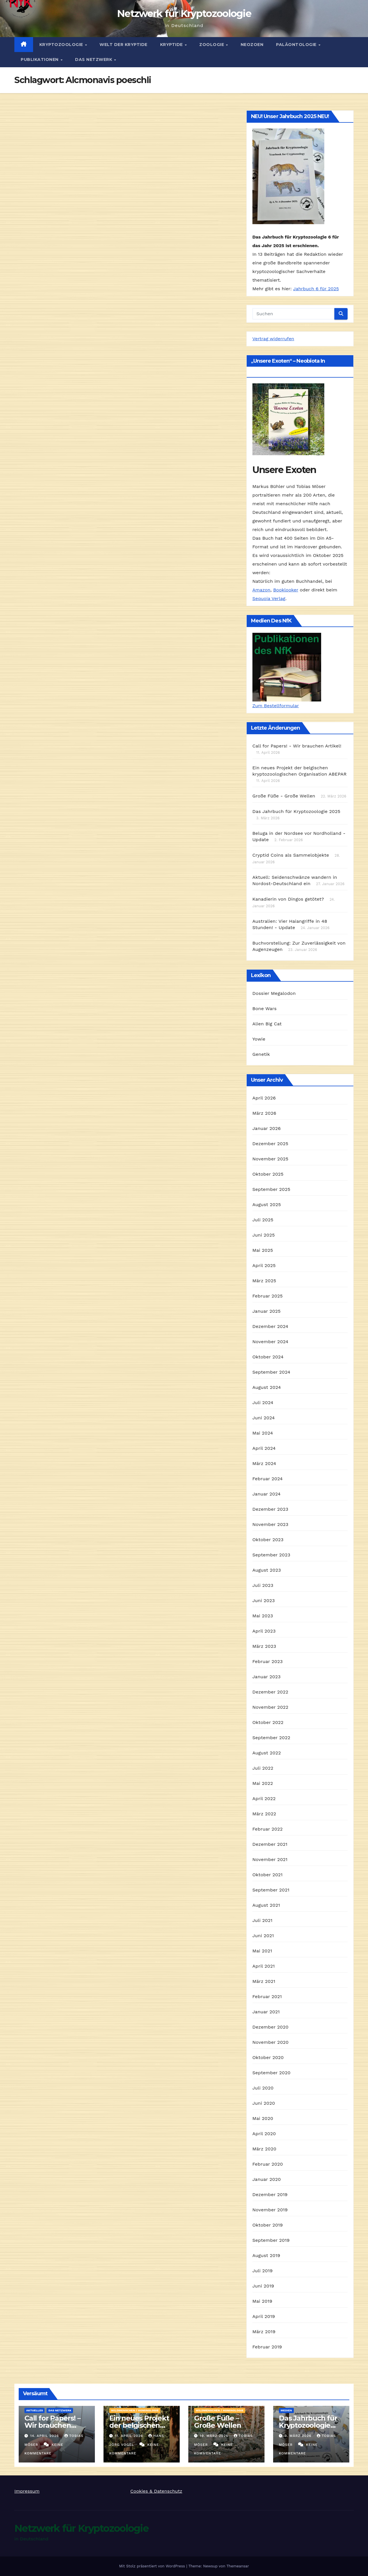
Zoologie (212, 44)
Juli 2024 (262, 1402)
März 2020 (264, 2149)
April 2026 (264, 1098)
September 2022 (271, 1737)
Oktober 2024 (267, 1357)
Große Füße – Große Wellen (217, 2421)
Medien (286, 2410)
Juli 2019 (262, 2270)
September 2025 (271, 1189)
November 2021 (270, 1859)
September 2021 (271, 1890)
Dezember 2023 (270, 1509)
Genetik (261, 1054)
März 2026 (264, 1113)
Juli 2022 (262, 1768)
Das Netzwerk (94, 59)
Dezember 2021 (270, 1844)
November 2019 (270, 2209)
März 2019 (263, 2331)
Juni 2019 (263, 2286)
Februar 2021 (267, 1996)
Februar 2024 (267, 1478)
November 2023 (270, 1524)
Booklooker (285, 590)
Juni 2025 (263, 1235)
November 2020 (270, 2042)
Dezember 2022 (270, 1692)
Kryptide (172, 44)
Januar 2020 (266, 2179)
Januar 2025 (266, 1311)
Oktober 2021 (267, 1874)
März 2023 (264, 1646)
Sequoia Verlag (268, 598)
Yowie (258, 1039)
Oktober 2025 (267, 1174)
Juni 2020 (263, 2103)
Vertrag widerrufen (273, 338)
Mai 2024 (262, 1433)
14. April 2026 (45, 2436)
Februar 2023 (267, 1661)
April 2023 (264, 1631)
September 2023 (271, 1555)
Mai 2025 (262, 1250)
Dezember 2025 (270, 1143)
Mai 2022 (262, 1783)
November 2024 (270, 1341)
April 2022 (264, 1798)
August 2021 (266, 1905)
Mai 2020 (262, 2118)
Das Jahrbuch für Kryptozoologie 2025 (296, 811)
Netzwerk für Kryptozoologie (184, 13)
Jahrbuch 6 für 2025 (316, 288)
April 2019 (263, 2316)
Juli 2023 (262, 1585)
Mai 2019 (262, 2301)
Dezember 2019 (270, 2194)
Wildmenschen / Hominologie (135, 2410)
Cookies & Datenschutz (156, 2491)
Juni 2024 (263, 1417)
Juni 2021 (263, 1935)
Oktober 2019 (267, 2225)
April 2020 (264, 2133)
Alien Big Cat (267, 1023)
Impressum (26, 2491)
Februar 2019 (267, 2347)
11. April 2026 (129, 2436)
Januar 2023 (266, 1676)
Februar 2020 (267, 2164)
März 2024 (264, 1463)
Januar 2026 (266, 1128)
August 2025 (266, 1204)
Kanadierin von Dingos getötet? (288, 899)
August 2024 (266, 1387)
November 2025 (270, 1159)
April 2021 (263, 1966)
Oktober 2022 (267, 1722)
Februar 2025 (267, 1296)
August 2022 (266, 1753)
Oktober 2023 (267, 1539)
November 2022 (270, 1707)
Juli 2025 (262, 1219)
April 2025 (264, 1265)
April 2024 (264, 1448)
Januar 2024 (266, 1494)
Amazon (261, 590)
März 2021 (263, 1981)
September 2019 (271, 2240)
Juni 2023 (263, 1600)
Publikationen (40, 59)
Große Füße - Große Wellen (283, 796)
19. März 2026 (215, 2436)
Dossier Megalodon (274, 993)
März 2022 (264, 1813)
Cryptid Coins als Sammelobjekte (290, 855)
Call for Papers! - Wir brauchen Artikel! (297, 746)
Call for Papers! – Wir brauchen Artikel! (52, 2425)
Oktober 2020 (268, 2057)
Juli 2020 (263, 2088)
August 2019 (266, 2255)
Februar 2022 (267, 1829)
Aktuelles (34, 2410)
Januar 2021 (266, 2011)
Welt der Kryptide (123, 44)
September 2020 (271, 2072)
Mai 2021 (262, 1951)
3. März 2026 (299, 2436)
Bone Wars (264, 1008)
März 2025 (264, 1280)
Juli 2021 (262, 1920)
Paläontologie (297, 44)
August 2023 (266, 1570)
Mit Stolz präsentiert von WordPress (152, 2566)
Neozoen (252, 44)
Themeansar (238, 2566)
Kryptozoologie (62, 44)
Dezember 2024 (270, 1326)
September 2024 (271, 1372)
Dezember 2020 (270, 2027)
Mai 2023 (262, 1615)
